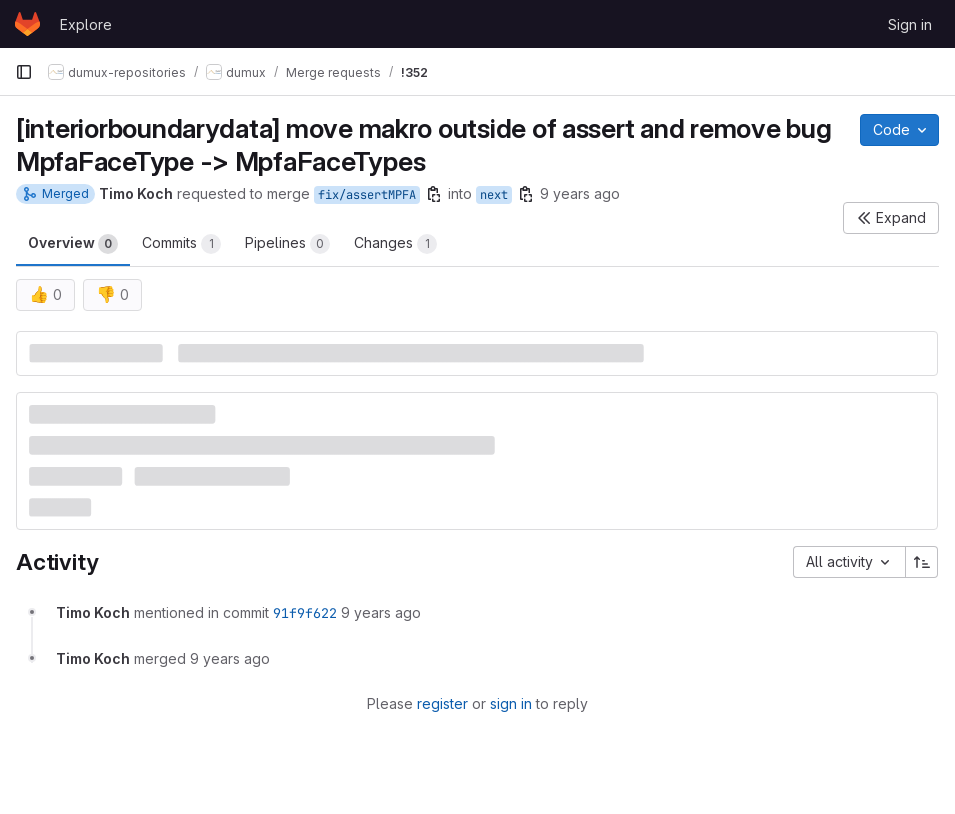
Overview (73, 244)
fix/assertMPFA (367, 195)
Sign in (910, 24)
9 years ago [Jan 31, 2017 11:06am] (580, 193)
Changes (395, 244)
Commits (181, 244)
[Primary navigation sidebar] (24, 72)
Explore (86, 24)
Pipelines (287, 244)
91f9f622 (305, 613)
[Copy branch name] (434, 194)
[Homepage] (27, 24)
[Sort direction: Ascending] (922, 562)
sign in (511, 703)
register (442, 703)
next (494, 195)
